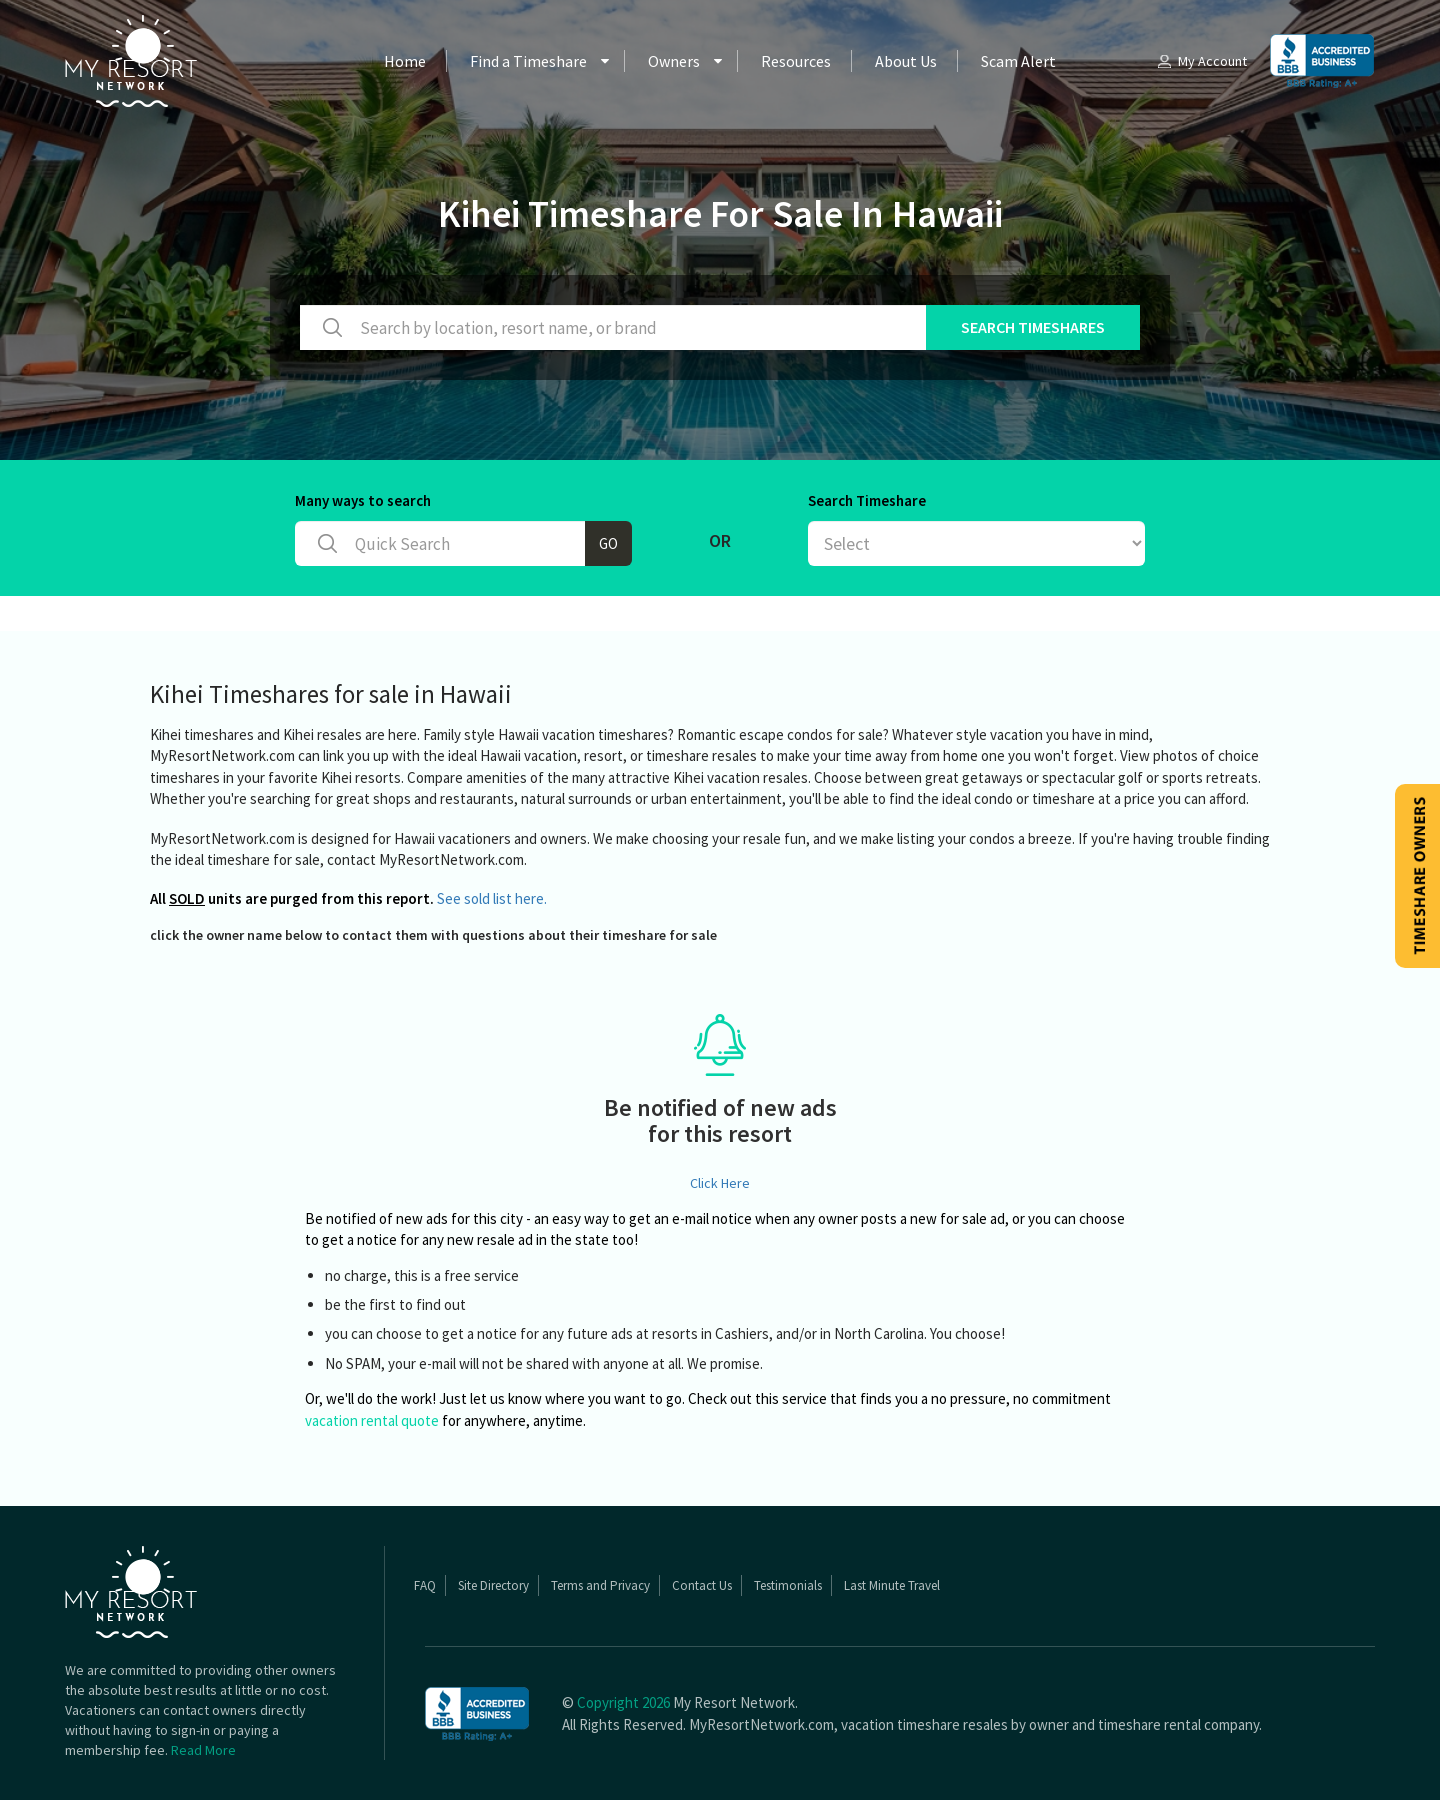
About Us (906, 61)
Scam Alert (1018, 61)
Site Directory (493, 1585)
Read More (203, 1750)
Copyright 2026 (623, 1702)
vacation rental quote (372, 1420)
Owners (674, 61)
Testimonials (788, 1585)
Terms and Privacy (600, 1585)
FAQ (425, 1585)
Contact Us (702, 1585)
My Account (1201, 61)
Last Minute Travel (892, 1585)
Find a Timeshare (528, 61)
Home (405, 61)
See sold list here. (492, 898)
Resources (796, 61)
